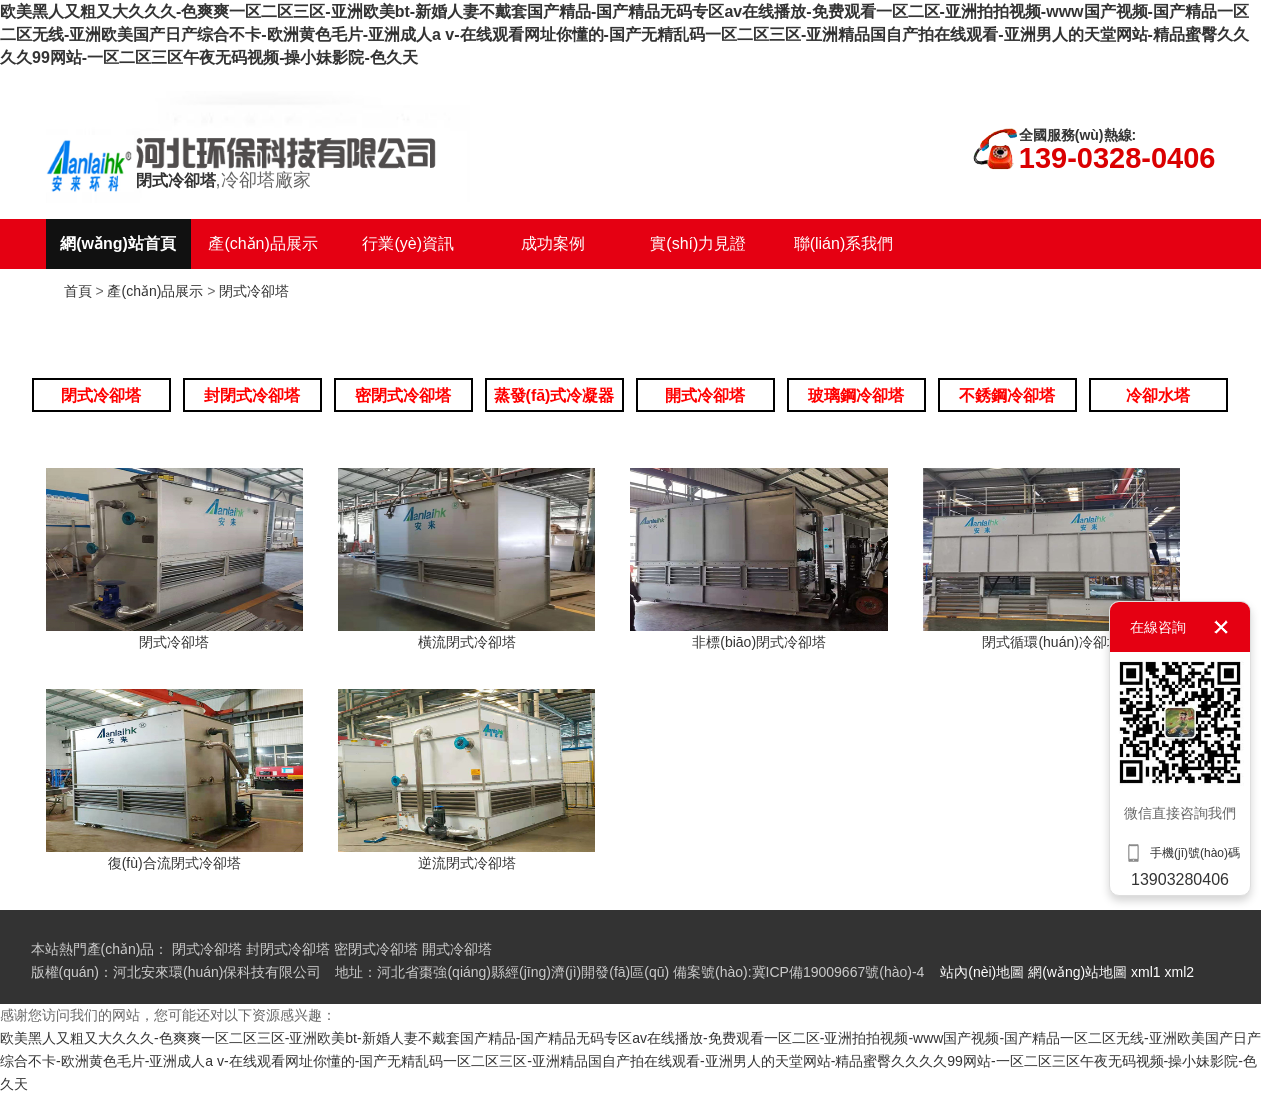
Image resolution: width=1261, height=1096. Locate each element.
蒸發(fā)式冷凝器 (554, 395)
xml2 (1180, 972)
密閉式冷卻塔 (403, 395)
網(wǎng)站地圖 (1077, 972)
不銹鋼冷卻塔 (1007, 395)
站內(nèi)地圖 (982, 972)
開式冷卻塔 (705, 395)
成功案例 (553, 243)
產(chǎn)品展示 (262, 243)
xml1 (1146, 972)
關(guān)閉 (1221, 627)
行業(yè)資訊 (408, 243)
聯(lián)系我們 (844, 243)
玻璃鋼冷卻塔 (856, 395)
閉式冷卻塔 (254, 291)
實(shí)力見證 (698, 243)
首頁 (78, 291)
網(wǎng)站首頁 (118, 243)
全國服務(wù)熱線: (1077, 135)
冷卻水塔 (1158, 395)
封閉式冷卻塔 (252, 395)
